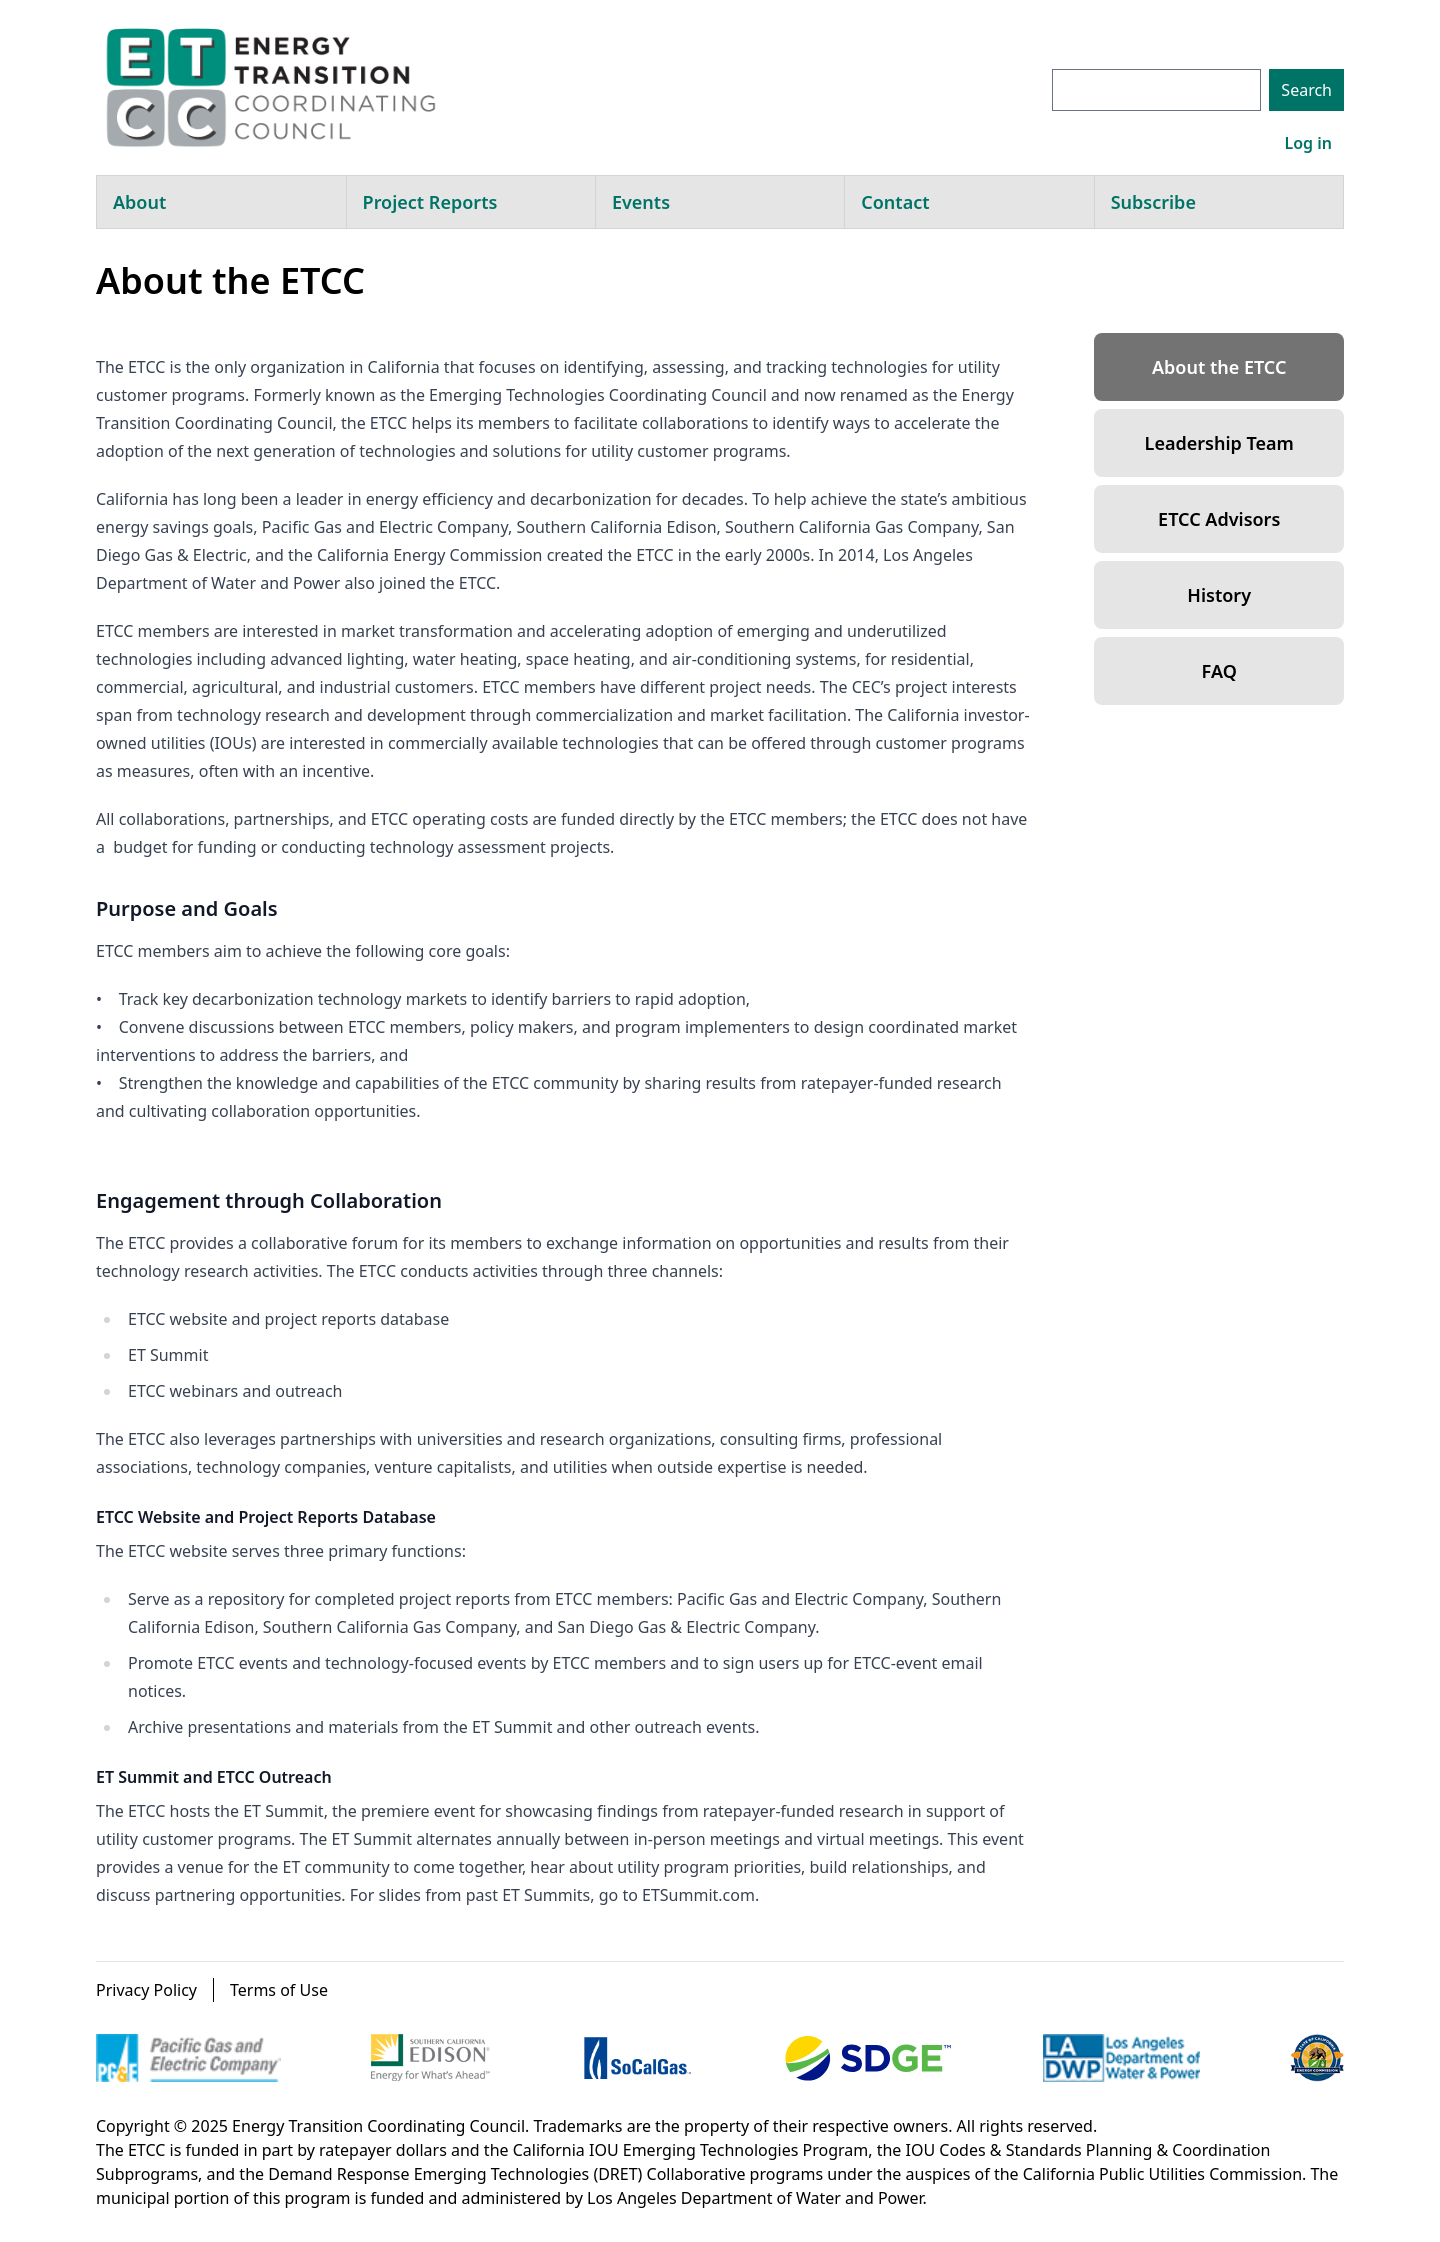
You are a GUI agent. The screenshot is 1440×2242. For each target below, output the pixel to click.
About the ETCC (1219, 367)
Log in (1308, 143)
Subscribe (1153, 202)
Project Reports (430, 202)
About (139, 202)
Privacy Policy (146, 1990)
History (1219, 595)
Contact (895, 202)
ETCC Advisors (1219, 519)
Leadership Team (1219, 443)
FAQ (1219, 671)
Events (641, 202)
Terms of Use (279, 1990)
